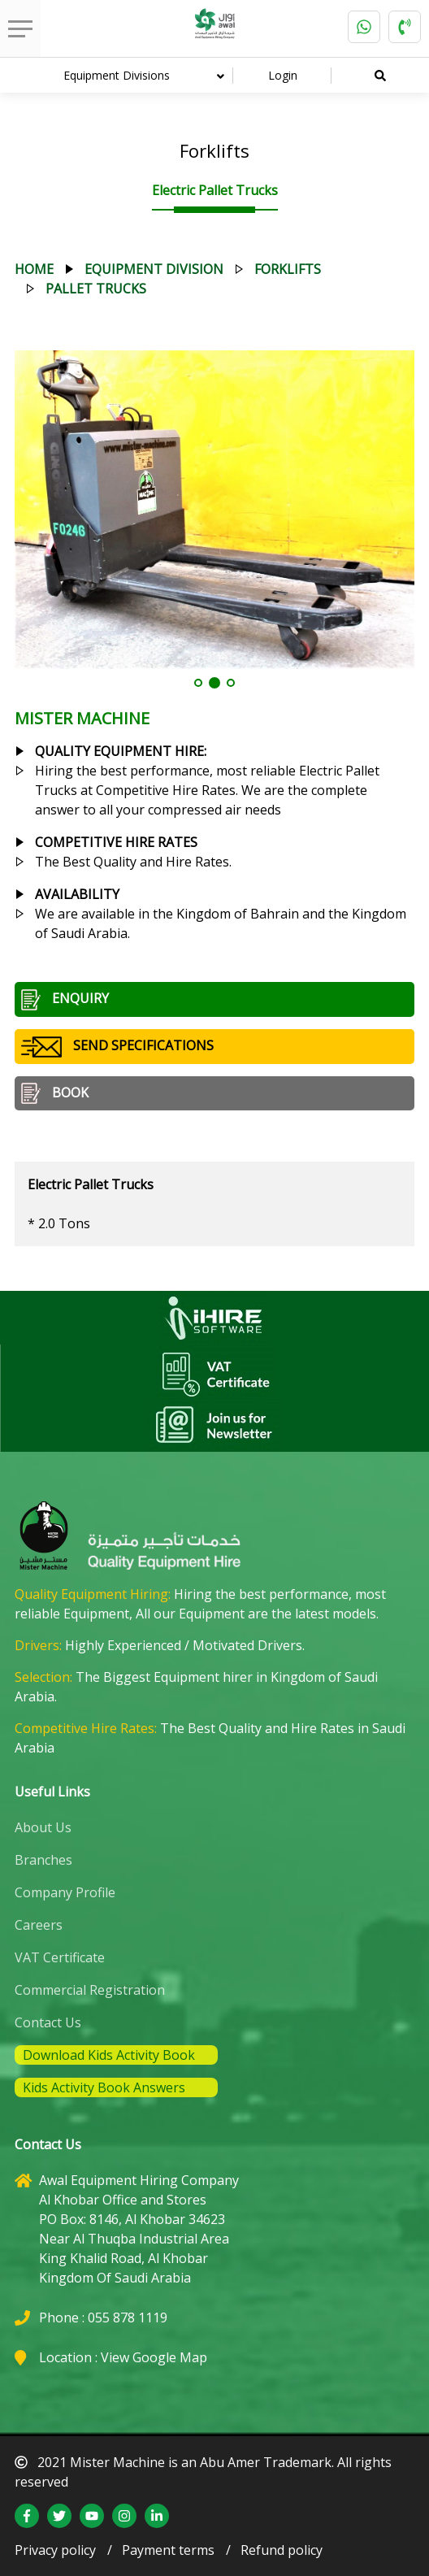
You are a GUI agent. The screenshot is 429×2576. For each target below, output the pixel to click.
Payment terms (168, 2550)
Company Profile (65, 1892)
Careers (39, 1925)
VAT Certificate (60, 1957)
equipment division (153, 269)
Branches (43, 1860)
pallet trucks (96, 289)
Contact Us (48, 2022)
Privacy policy (55, 2550)
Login (282, 75)
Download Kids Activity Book (109, 2055)
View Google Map (154, 2357)
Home (34, 269)
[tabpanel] (215, 509)
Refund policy (281, 2550)
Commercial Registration (90, 1990)
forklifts (287, 269)
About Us (43, 1827)
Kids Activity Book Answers (104, 2087)
